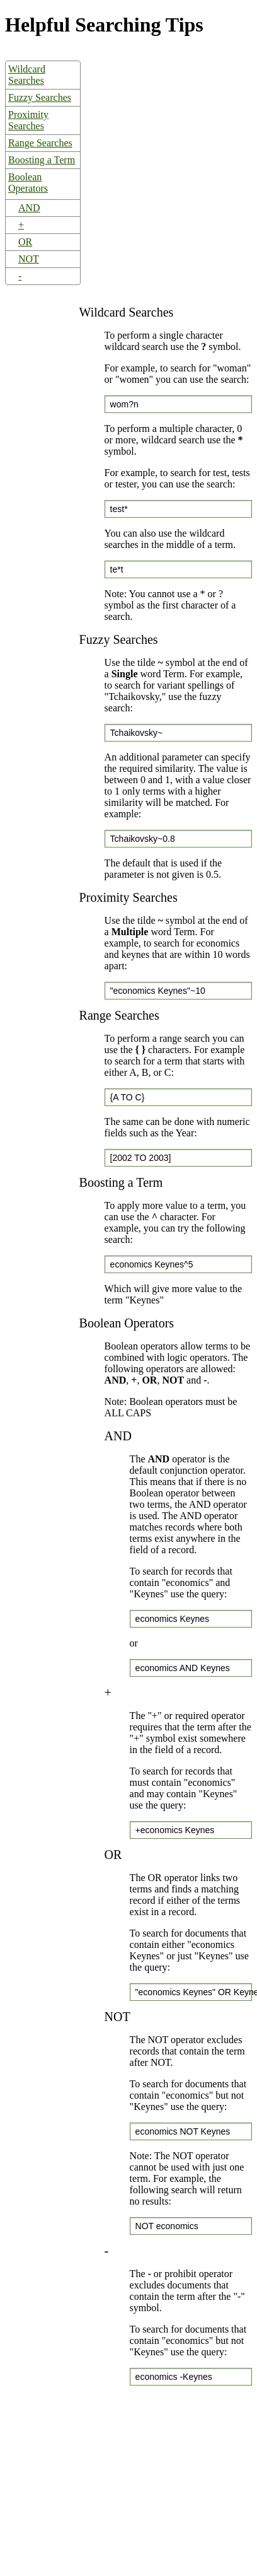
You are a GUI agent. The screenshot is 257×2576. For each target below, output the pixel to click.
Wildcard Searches (26, 75)
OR (25, 241)
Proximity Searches (28, 120)
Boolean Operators (28, 183)
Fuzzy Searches (39, 97)
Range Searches (40, 142)
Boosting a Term (41, 159)
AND (29, 207)
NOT (28, 259)
